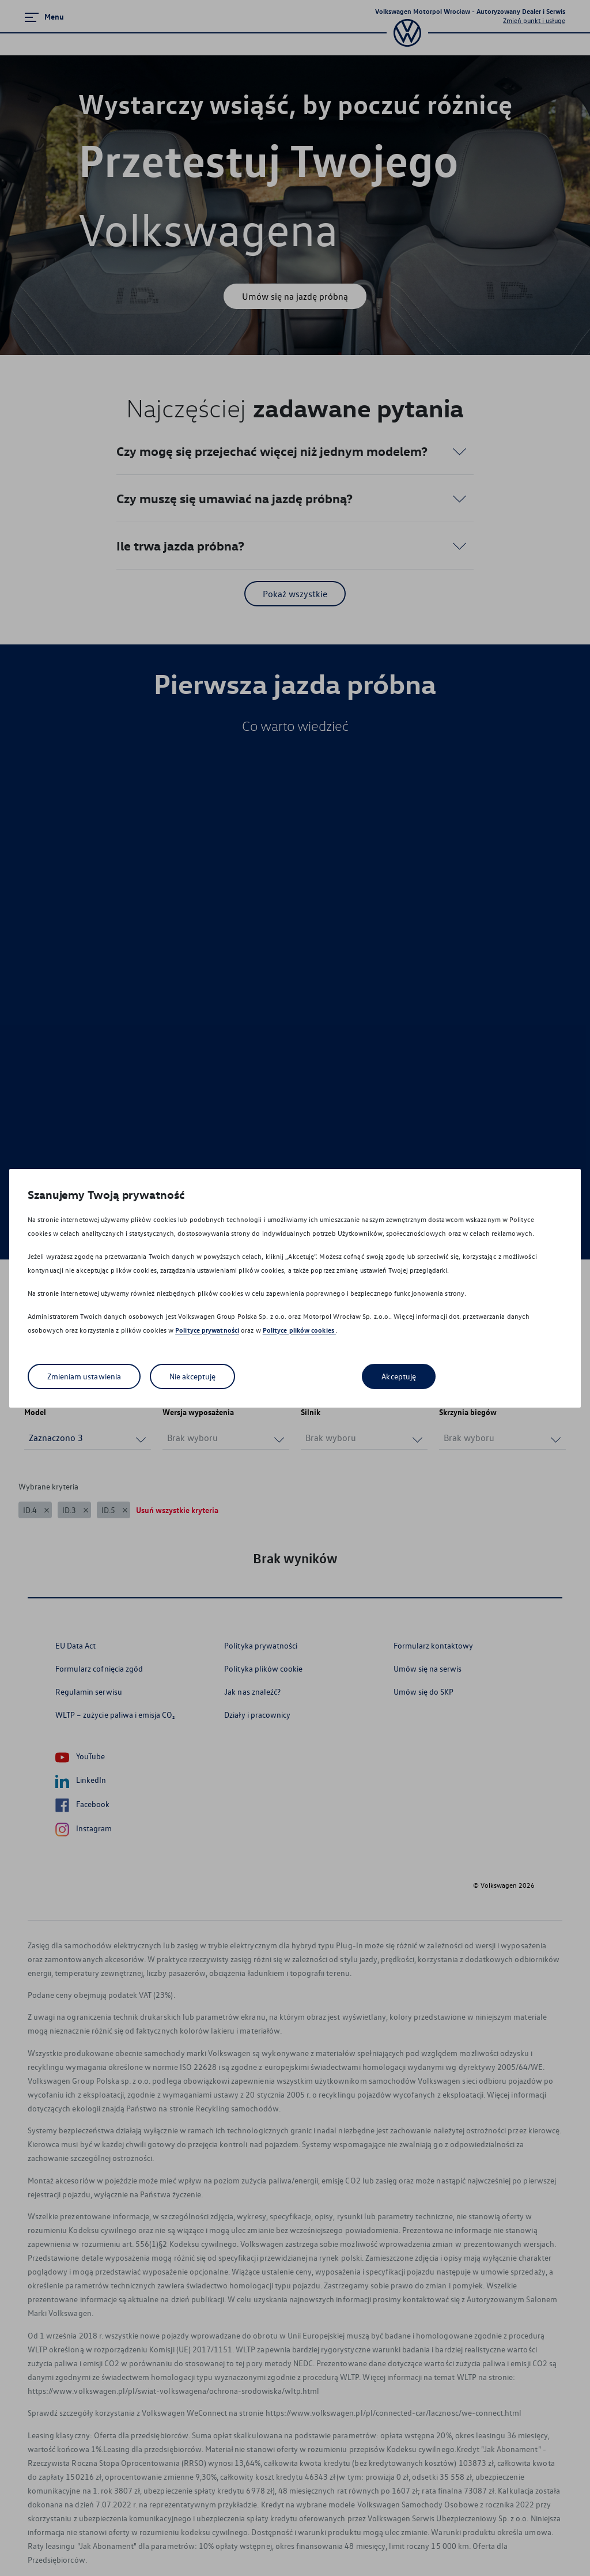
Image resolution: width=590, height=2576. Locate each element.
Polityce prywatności (207, 1330)
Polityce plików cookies (299, 1330)
